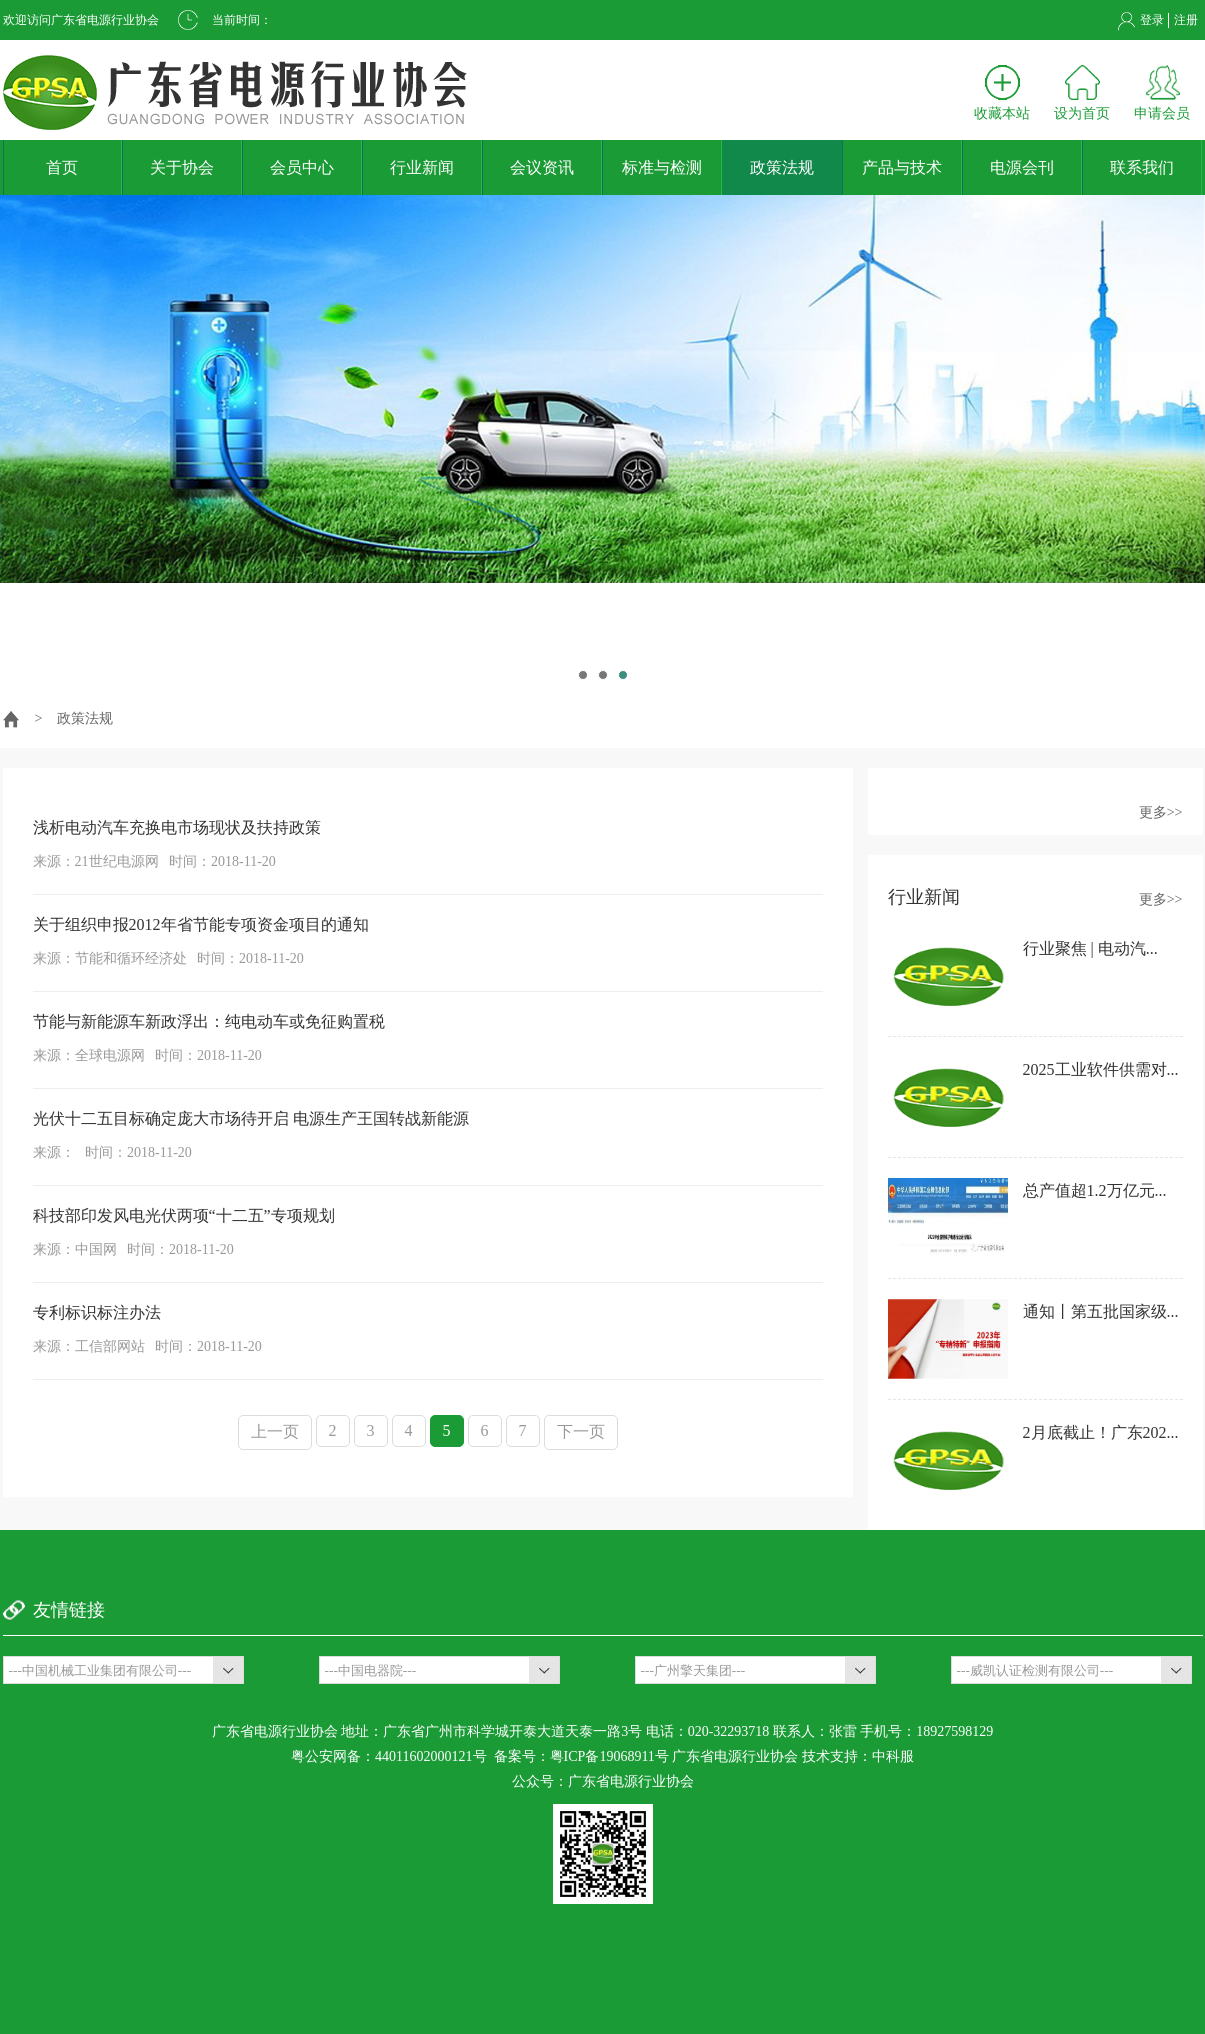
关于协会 (182, 167)
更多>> (1161, 812)
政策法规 (782, 167)
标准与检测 (662, 167)
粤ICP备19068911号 (609, 1756)
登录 (1152, 20)
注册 (1186, 20)
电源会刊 (1022, 167)
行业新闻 (422, 167)
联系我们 (1142, 167)
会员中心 (302, 167)
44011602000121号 (430, 1756)
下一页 (581, 1431)
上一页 (275, 1431)
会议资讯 (542, 167)
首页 (62, 167)
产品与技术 (902, 167)
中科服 (893, 1756)
